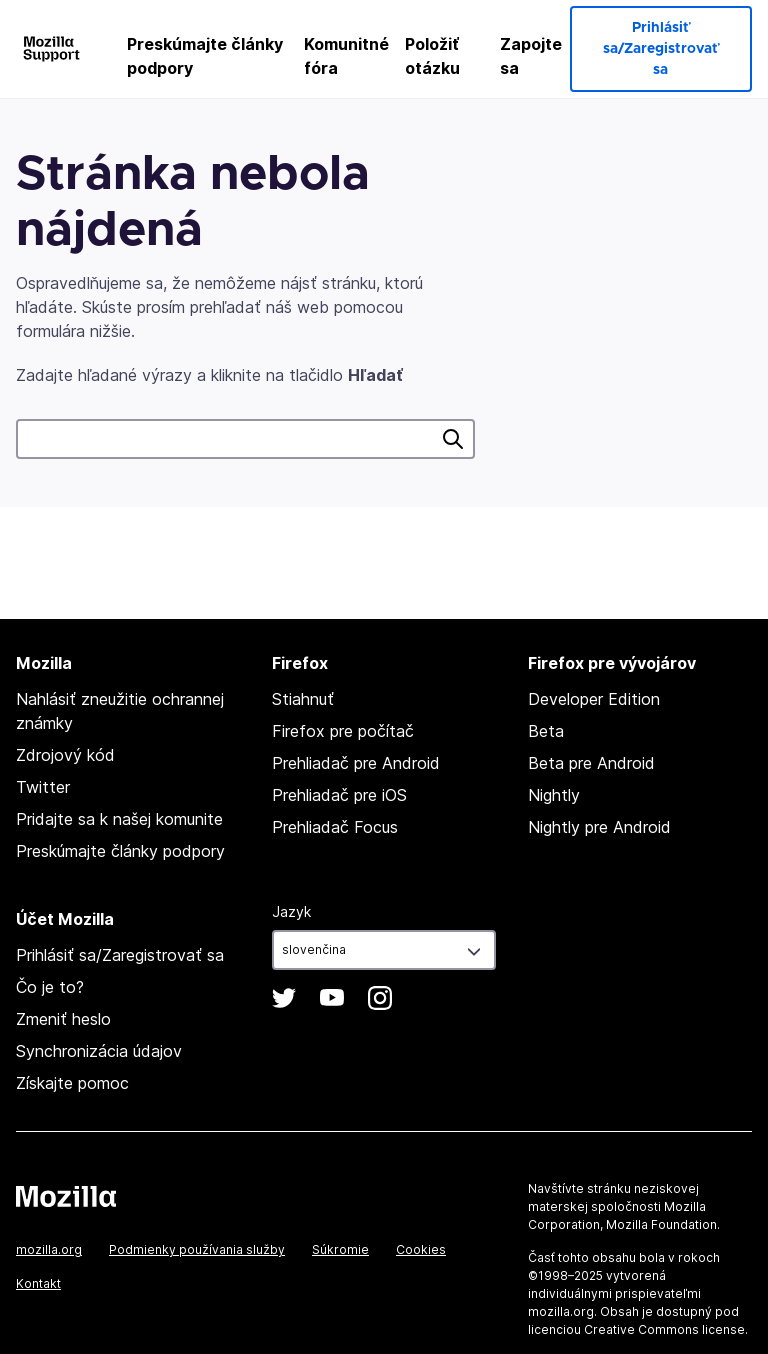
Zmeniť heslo (63, 1019)
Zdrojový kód (65, 755)
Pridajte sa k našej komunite (119, 819)
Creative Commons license (664, 1329)
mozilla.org (49, 1249)
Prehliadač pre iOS (339, 795)
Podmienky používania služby (197, 1249)
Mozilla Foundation (661, 1224)
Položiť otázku (432, 56)
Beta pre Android (591, 763)
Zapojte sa (531, 56)
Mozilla (66, 1196)
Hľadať (453, 439)
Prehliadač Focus (335, 827)
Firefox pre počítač (343, 731)
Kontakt (38, 1283)
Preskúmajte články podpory (205, 56)
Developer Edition (594, 699)
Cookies (421, 1249)
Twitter (43, 787)
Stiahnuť (303, 699)
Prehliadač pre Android (356, 763)
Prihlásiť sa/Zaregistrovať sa (660, 49)
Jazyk (291, 911)
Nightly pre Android (599, 827)
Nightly (554, 795)
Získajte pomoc (72, 1083)
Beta (546, 731)
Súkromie (340, 1249)
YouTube (332, 998)
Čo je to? (50, 987)
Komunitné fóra (346, 56)
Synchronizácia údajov (99, 1051)
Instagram (380, 998)
